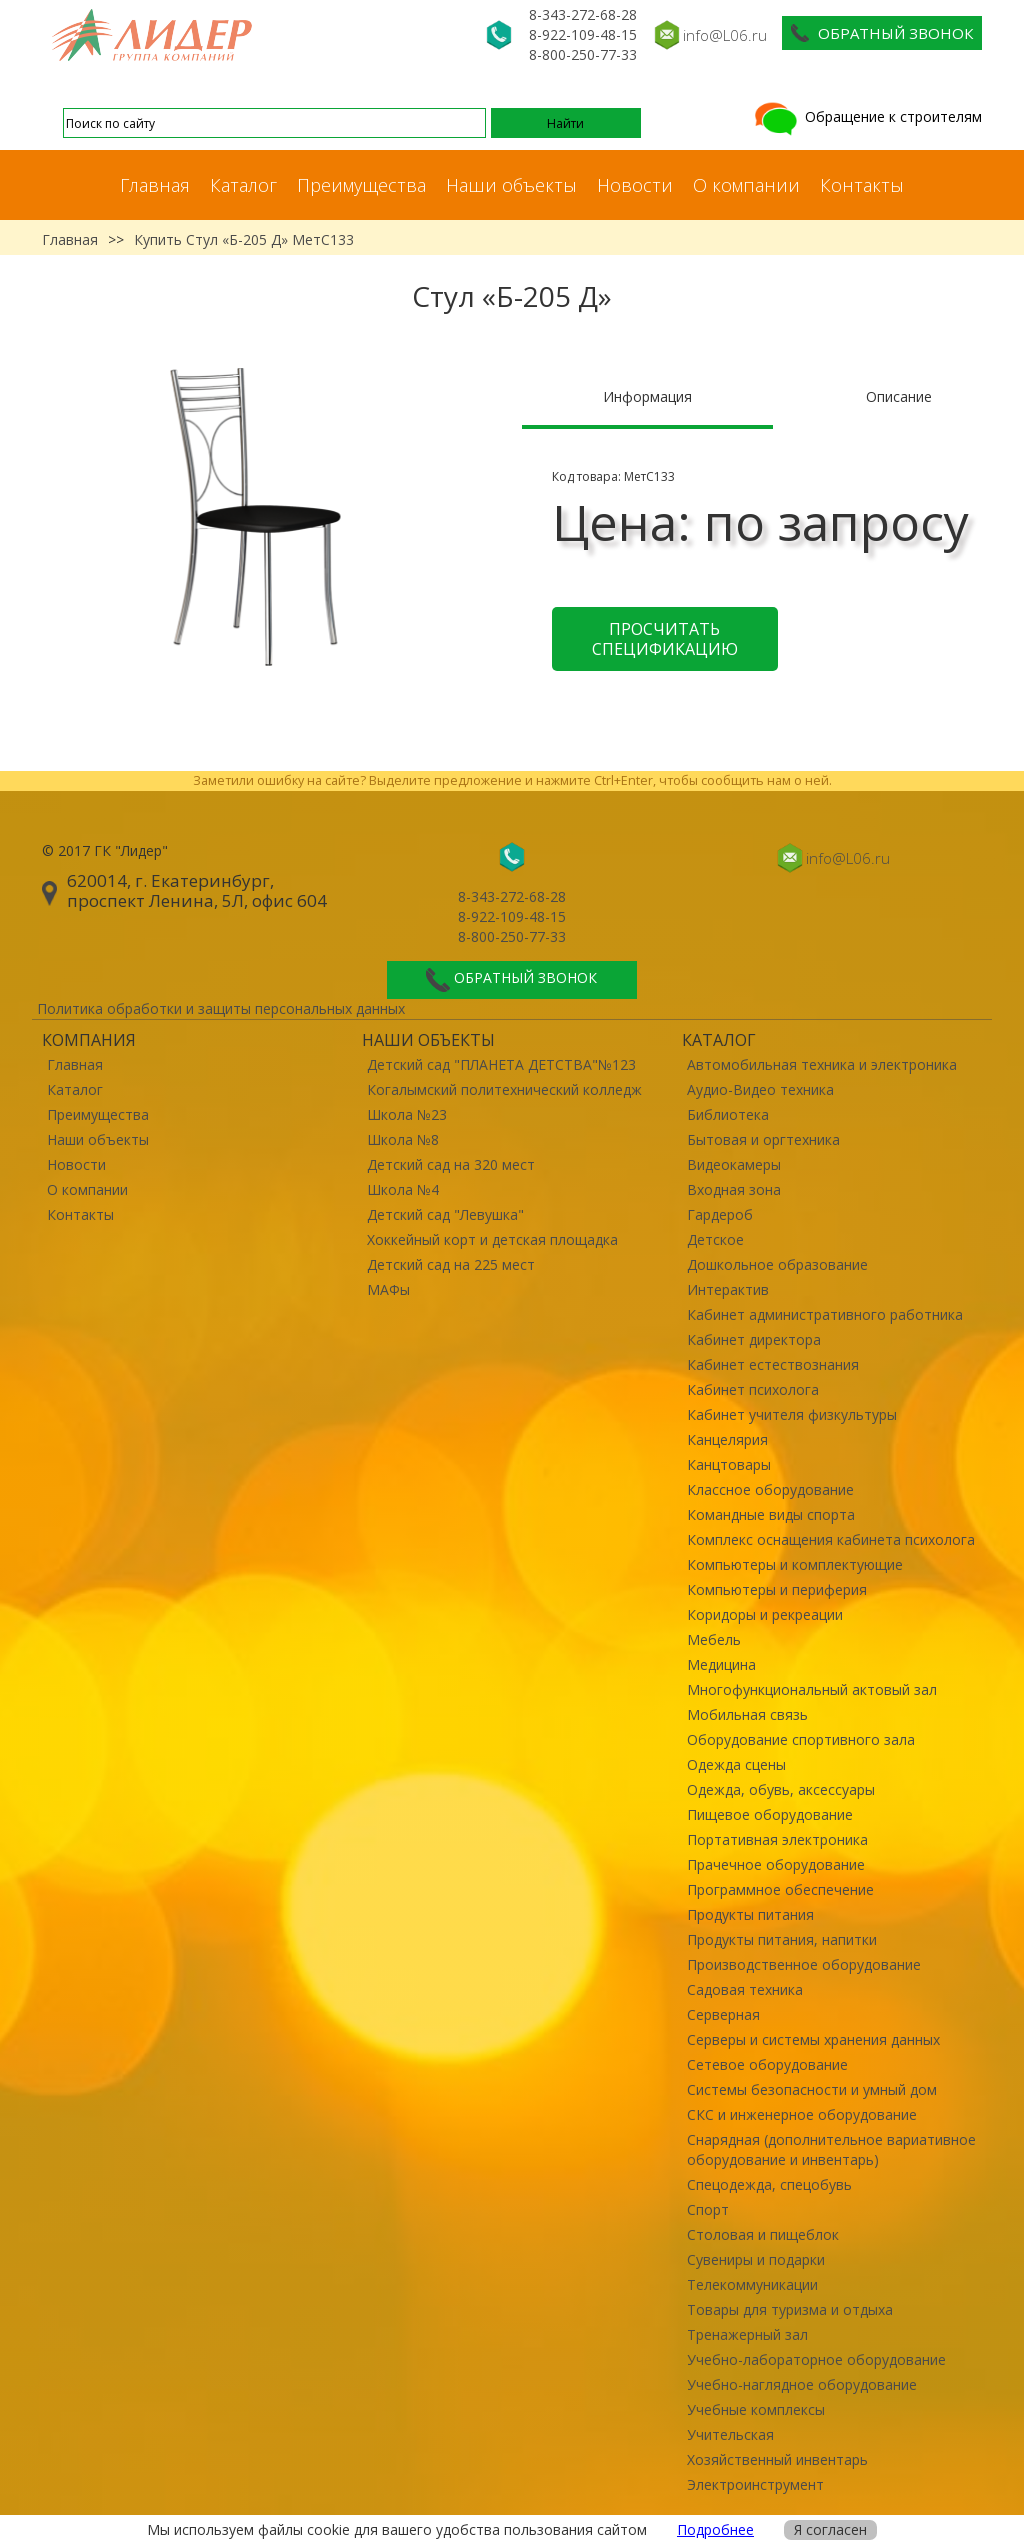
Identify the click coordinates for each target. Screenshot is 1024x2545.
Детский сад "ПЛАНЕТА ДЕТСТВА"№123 (501, 1064)
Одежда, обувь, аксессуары (781, 1789)
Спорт (708, 2209)
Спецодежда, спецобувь (769, 2184)
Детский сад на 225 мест (451, 1264)
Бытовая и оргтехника (763, 1139)
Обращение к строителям (866, 116)
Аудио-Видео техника (760, 1089)
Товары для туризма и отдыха (790, 2309)
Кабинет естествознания (773, 1364)
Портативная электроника (777, 1839)
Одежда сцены (736, 1764)
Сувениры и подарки (756, 2259)
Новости (635, 185)
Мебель (714, 1639)
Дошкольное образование (777, 1264)
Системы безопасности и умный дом (812, 2089)
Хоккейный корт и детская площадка (492, 1239)
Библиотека (728, 1114)
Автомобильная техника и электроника (822, 1064)
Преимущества (361, 185)
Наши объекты (511, 185)
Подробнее (715, 2529)
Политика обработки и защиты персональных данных (221, 1008)
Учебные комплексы (756, 2409)
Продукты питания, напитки (782, 1939)
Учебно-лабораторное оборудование (816, 2359)
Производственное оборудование (804, 1964)
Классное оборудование (770, 1489)
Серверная (723, 2014)
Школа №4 (403, 1189)
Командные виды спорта (771, 1514)
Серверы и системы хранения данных (813, 2039)
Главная (155, 185)
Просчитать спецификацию (665, 639)
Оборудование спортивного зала (801, 1739)
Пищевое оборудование (770, 1814)
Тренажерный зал (747, 2334)
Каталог (243, 185)
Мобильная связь (747, 1714)
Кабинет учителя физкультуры (792, 1414)
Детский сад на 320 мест (451, 1164)
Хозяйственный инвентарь (777, 2459)
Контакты (862, 185)
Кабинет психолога (753, 1389)
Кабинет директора (754, 1339)
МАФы (388, 1289)
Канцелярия (727, 1439)
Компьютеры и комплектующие (795, 1564)
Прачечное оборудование (776, 1864)
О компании (746, 185)
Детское (715, 1239)
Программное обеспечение (780, 1889)
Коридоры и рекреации (765, 1614)
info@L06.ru (725, 35)
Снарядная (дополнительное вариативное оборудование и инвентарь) (831, 2149)
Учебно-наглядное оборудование (802, 2384)
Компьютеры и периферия (777, 1589)
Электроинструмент (755, 2484)
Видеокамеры (734, 1164)
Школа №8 (403, 1139)
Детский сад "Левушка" (445, 1214)
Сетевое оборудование (767, 2064)
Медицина (721, 1664)
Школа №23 (407, 1114)
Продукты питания (750, 1914)
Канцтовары (729, 1464)
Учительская (730, 2434)
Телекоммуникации (752, 2284)
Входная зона (734, 1189)
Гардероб (720, 1214)
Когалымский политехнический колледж (504, 1089)
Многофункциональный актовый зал (812, 1689)
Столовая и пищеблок (763, 2234)
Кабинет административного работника (825, 1314)
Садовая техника (745, 1989)
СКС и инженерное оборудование (802, 2114)
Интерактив (728, 1289)
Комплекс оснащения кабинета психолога (831, 1539)
